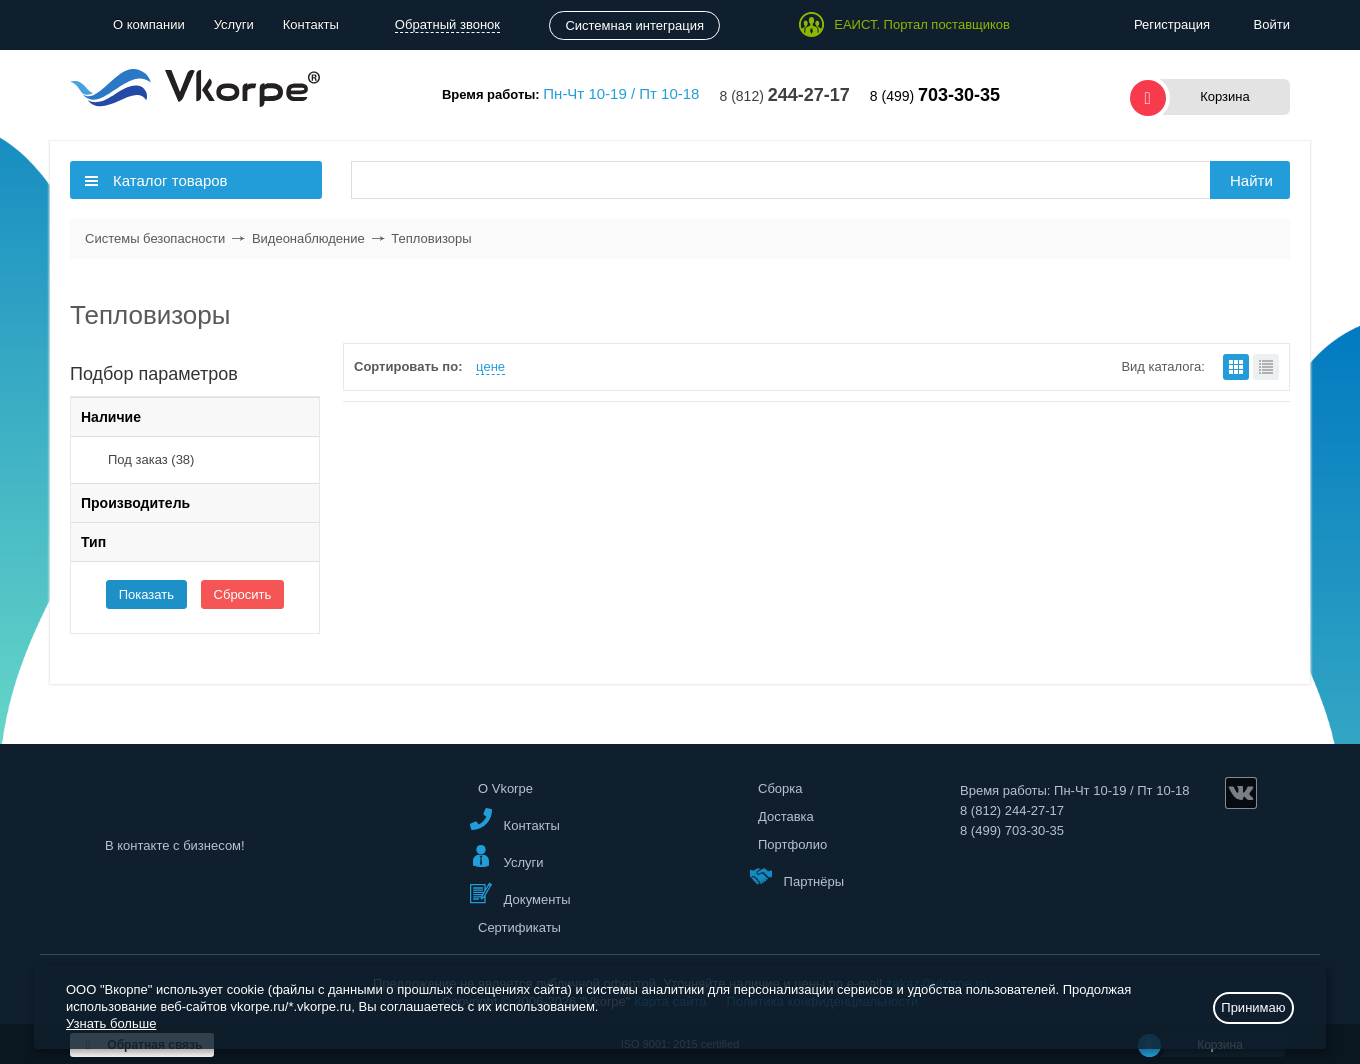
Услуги (234, 24)
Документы (520, 894)
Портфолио (792, 844)
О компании (149, 24)
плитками (1236, 367)
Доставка (786, 816)
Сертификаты (519, 927)
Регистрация (1172, 24)
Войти (1272, 24)
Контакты (311, 24)
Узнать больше (111, 1023)
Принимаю (1253, 1007)
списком (1266, 367)
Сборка (780, 788)
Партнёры (797, 876)
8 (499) (935, 96)
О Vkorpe (505, 788)
